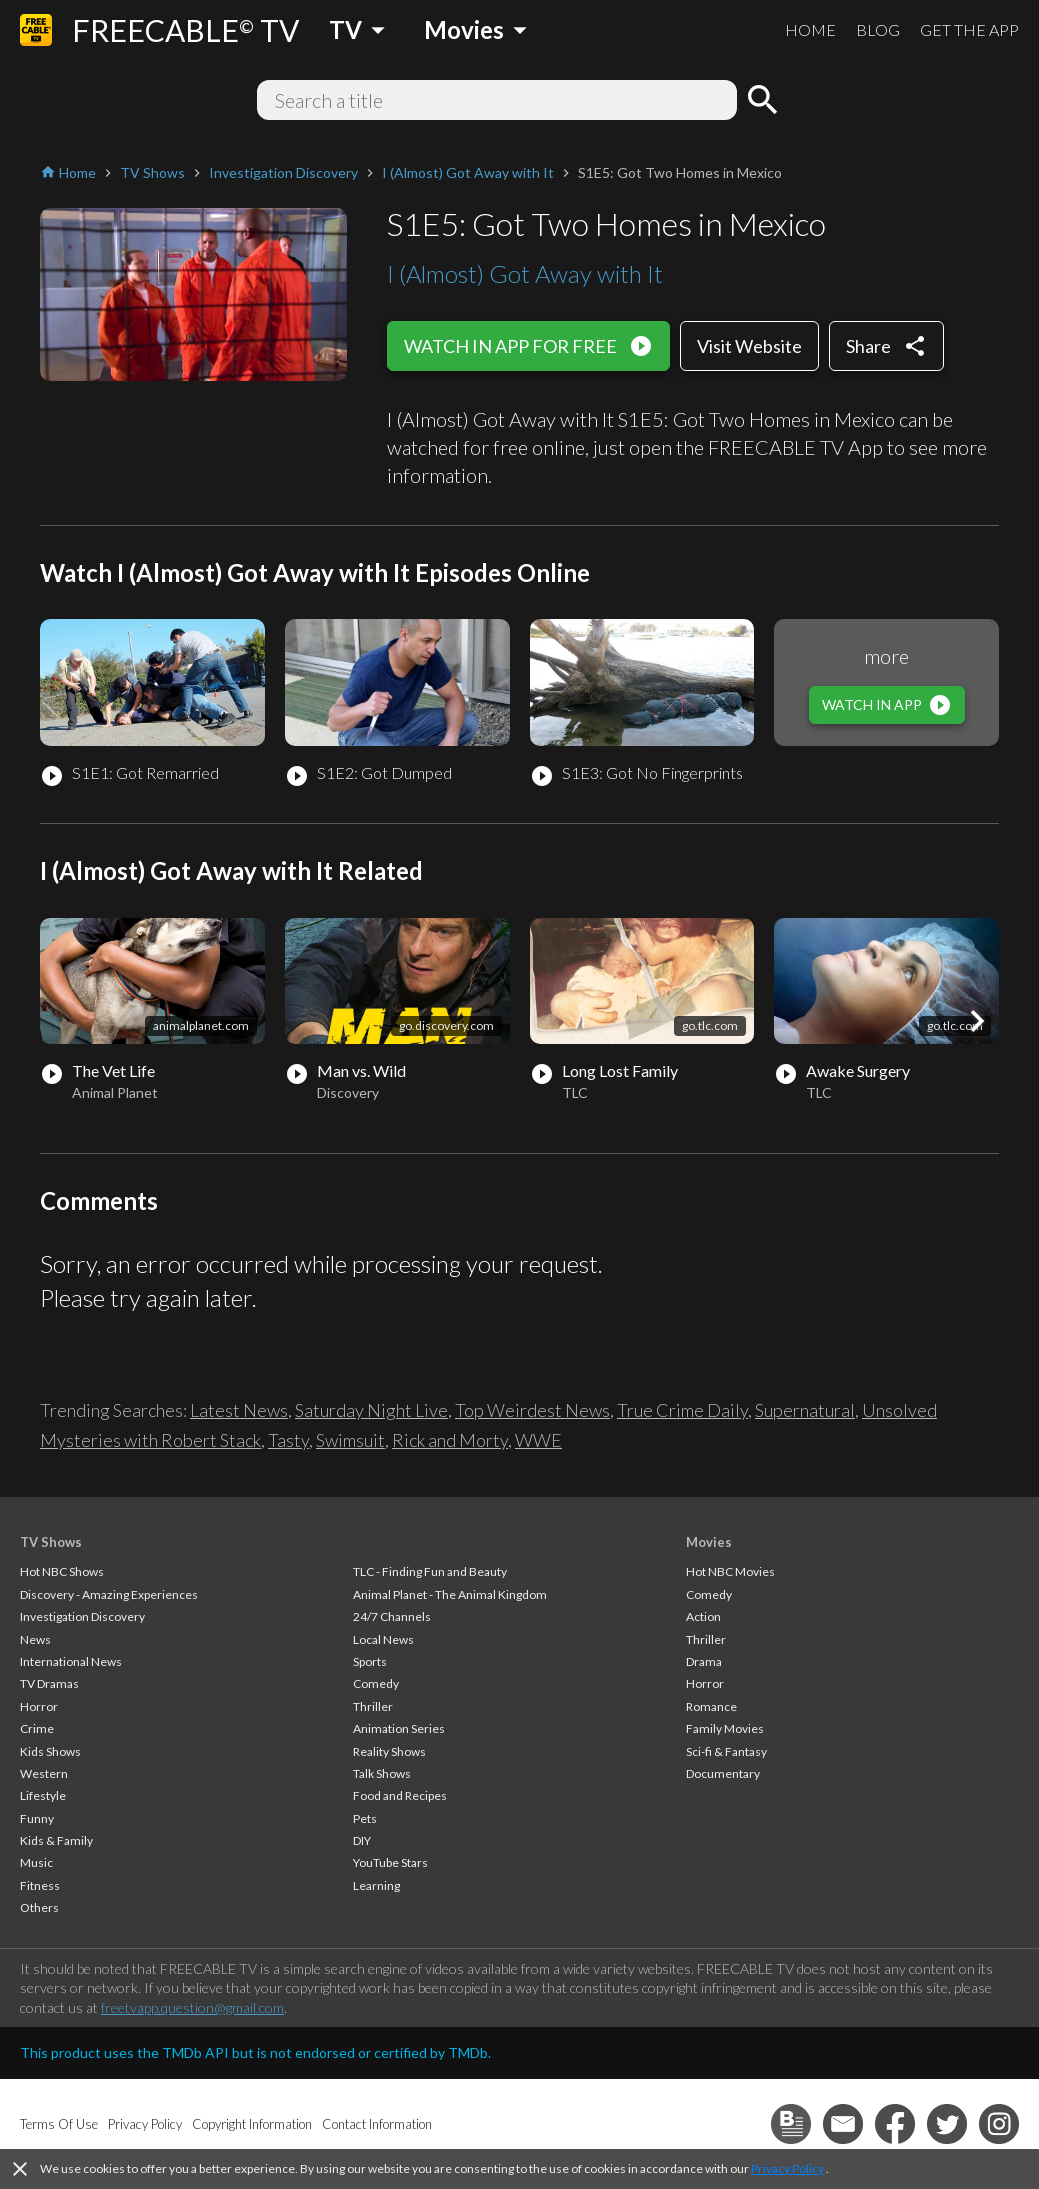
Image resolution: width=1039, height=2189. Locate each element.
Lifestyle (43, 1795)
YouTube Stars (390, 1862)
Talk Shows (382, 1773)
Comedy (376, 1683)
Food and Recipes (400, 1795)
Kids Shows (50, 1751)
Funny (37, 1818)
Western (44, 1773)
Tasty (288, 1440)
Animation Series (399, 1728)
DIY (362, 1840)
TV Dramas (49, 1683)
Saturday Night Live (371, 1410)
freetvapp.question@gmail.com (192, 2007)
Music (36, 1862)
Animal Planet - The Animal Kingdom (450, 1594)
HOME (810, 29)
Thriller (373, 1706)
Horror (39, 1706)
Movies (709, 1542)
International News (71, 1661)
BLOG (878, 29)
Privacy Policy (787, 2168)
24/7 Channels (392, 1616)
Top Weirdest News (532, 1410)
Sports (370, 1661)
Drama (704, 1661)
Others (39, 1907)
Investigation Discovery (82, 1616)
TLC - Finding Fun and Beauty (430, 1571)
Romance (711, 1706)
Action (703, 1616)
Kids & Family (56, 1840)
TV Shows (51, 1542)
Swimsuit (350, 1440)
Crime (37, 1728)
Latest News (239, 1410)
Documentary (723, 1773)
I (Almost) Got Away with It (525, 273)
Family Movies (725, 1728)
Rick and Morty (450, 1440)
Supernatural (805, 1410)
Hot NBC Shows (62, 1571)
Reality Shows (389, 1751)
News (35, 1639)
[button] (977, 1021)
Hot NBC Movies (730, 1571)
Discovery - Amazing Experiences (109, 1594)
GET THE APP (969, 29)
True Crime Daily (682, 1410)
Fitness (40, 1885)
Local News (383, 1639)
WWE (538, 1440)
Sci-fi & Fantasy (726, 1751)
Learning (376, 1885)
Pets (365, 1818)
